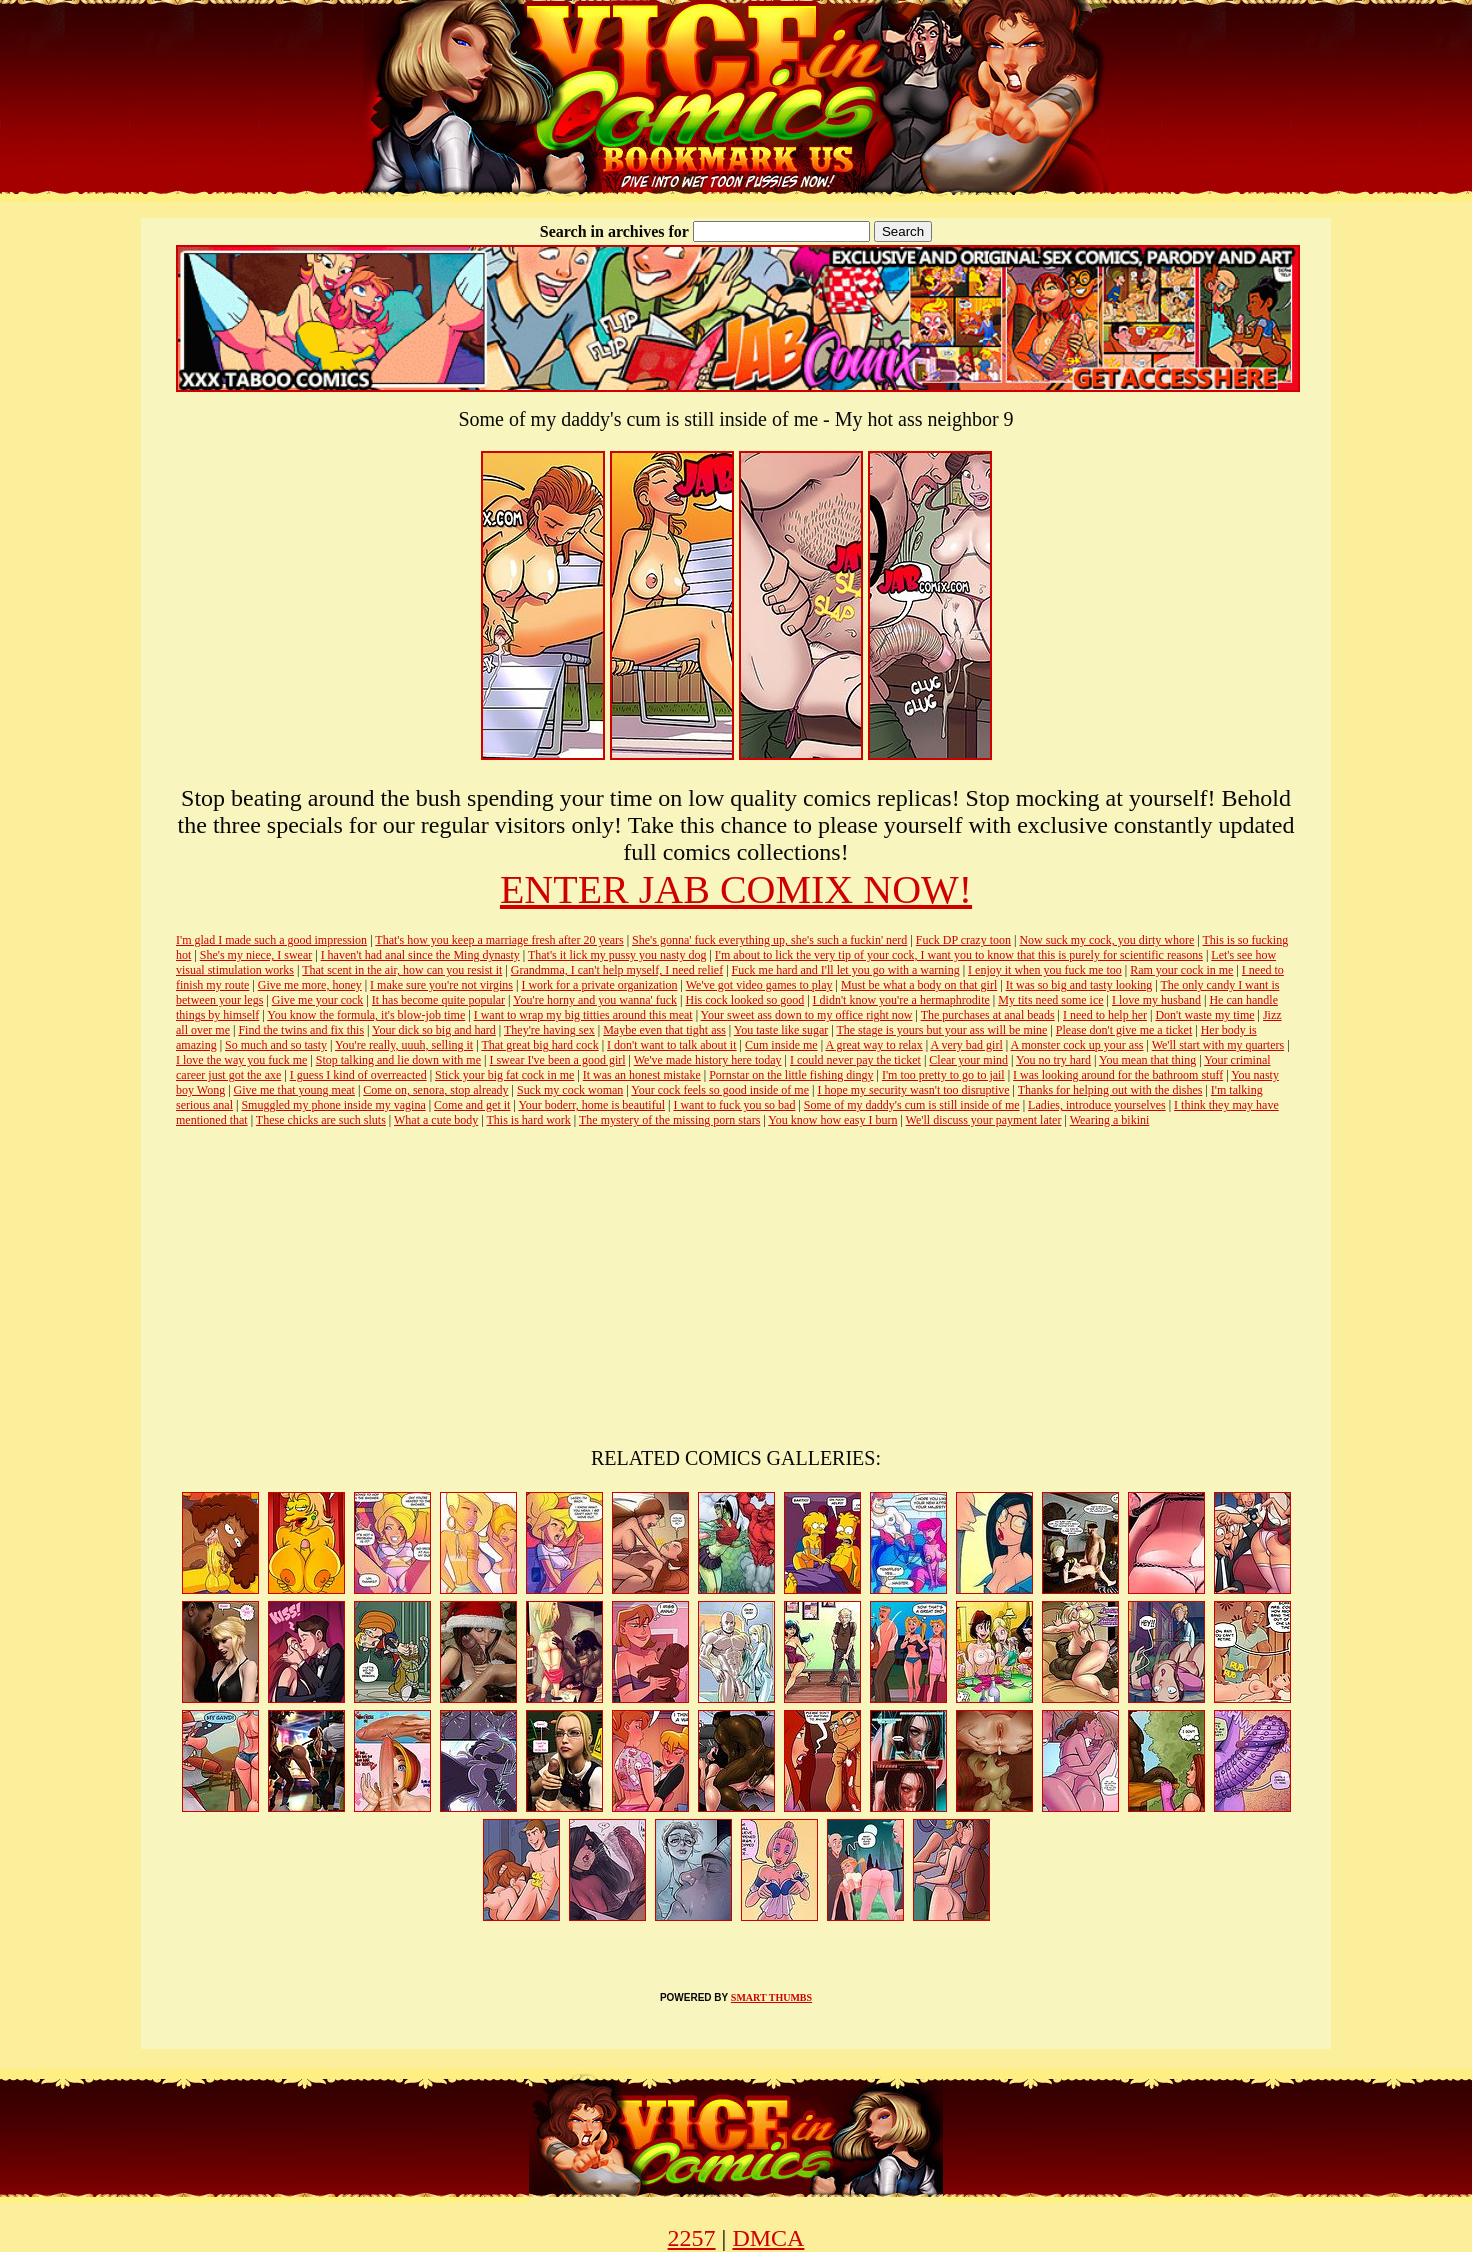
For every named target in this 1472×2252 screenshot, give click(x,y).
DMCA (768, 2238)
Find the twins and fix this (301, 1030)
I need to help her (1105, 1015)
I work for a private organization (599, 985)
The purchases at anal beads (988, 1015)
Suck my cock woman (570, 1090)
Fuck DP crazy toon (963, 940)
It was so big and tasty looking (1079, 985)
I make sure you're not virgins (441, 985)
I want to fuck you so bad (734, 1105)
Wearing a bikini (1110, 1120)
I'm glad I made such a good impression (271, 940)
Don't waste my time (1204, 1015)
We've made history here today (708, 1060)
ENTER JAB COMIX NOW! (736, 889)
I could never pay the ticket (855, 1060)
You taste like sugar (781, 1030)
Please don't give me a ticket (1124, 1030)
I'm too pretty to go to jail (943, 1075)
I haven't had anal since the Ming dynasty (420, 955)
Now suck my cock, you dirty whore (1106, 940)
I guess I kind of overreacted (358, 1075)
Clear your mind (968, 1060)
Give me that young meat (294, 1090)
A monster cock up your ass (1077, 1045)
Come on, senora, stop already (435, 1090)
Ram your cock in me (1181, 970)
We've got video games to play (759, 985)
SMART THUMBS (771, 1997)
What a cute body (436, 1120)
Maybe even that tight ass (664, 1030)
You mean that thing (1147, 1060)
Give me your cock (318, 1000)
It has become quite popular (438, 1000)
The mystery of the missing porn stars (669, 1120)
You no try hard (1053, 1060)
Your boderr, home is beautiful (591, 1105)
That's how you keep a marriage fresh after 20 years (499, 940)
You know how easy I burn (832, 1120)
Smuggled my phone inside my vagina (333, 1105)
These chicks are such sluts (321, 1120)
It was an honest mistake (642, 1075)
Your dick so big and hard (434, 1030)
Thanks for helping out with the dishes (1110, 1090)
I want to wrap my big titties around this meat (583, 1015)
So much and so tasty (276, 1045)
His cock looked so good (745, 1000)
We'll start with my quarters (1218, 1045)
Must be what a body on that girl (919, 985)
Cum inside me (781, 1045)
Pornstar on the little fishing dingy (791, 1075)
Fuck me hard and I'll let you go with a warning (846, 970)
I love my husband (1156, 1000)
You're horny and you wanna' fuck (595, 1000)
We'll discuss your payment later (984, 1120)
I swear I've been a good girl (557, 1060)
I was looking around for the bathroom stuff (1118, 1075)
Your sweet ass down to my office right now (807, 1015)
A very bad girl (966, 1045)
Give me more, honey (310, 985)
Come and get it (472, 1105)
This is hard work (529, 1120)
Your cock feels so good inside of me (720, 1090)
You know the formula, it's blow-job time (366, 1015)
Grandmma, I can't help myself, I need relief (617, 970)
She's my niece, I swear (256, 955)
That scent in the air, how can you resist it (402, 970)
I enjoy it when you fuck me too (1045, 970)
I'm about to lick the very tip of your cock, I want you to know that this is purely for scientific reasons (959, 955)
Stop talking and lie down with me (398, 1060)
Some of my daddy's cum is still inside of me (912, 1105)
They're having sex (549, 1030)
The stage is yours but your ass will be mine (941, 1030)
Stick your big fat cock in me (504, 1075)
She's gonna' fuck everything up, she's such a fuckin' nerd (769, 940)
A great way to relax (873, 1045)
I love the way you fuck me (241, 1060)
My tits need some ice (1050, 1000)
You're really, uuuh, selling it (404, 1045)
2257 (692, 2238)
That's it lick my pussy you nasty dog (617, 955)
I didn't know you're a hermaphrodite (901, 1000)
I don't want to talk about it (671, 1045)
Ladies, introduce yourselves (1097, 1105)
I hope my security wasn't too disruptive (913, 1090)
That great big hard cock (539, 1045)
